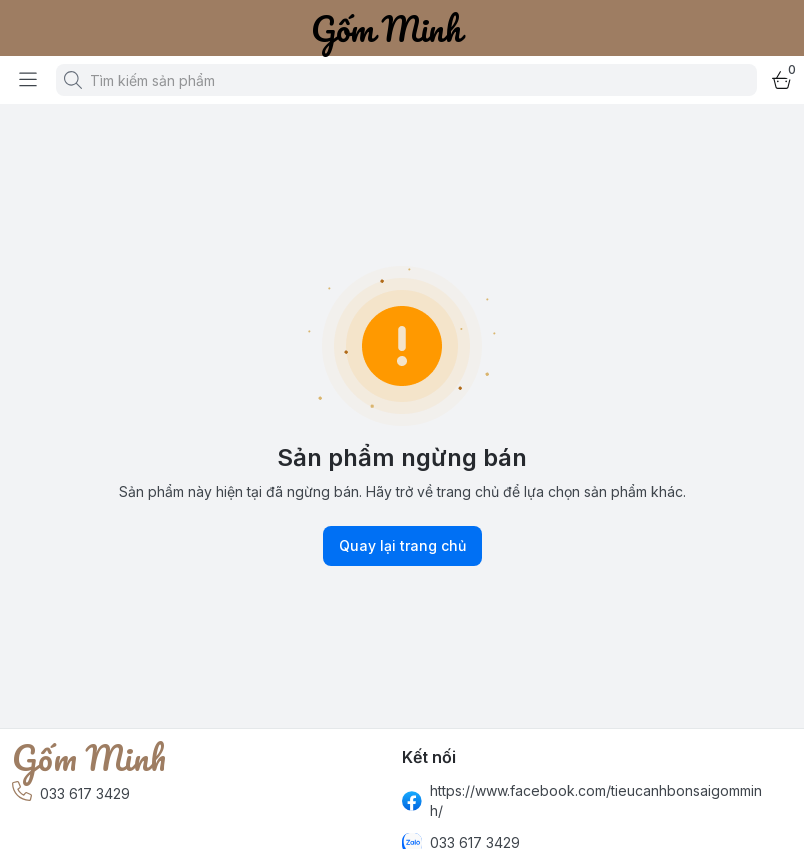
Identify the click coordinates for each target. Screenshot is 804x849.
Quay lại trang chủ (402, 546)
